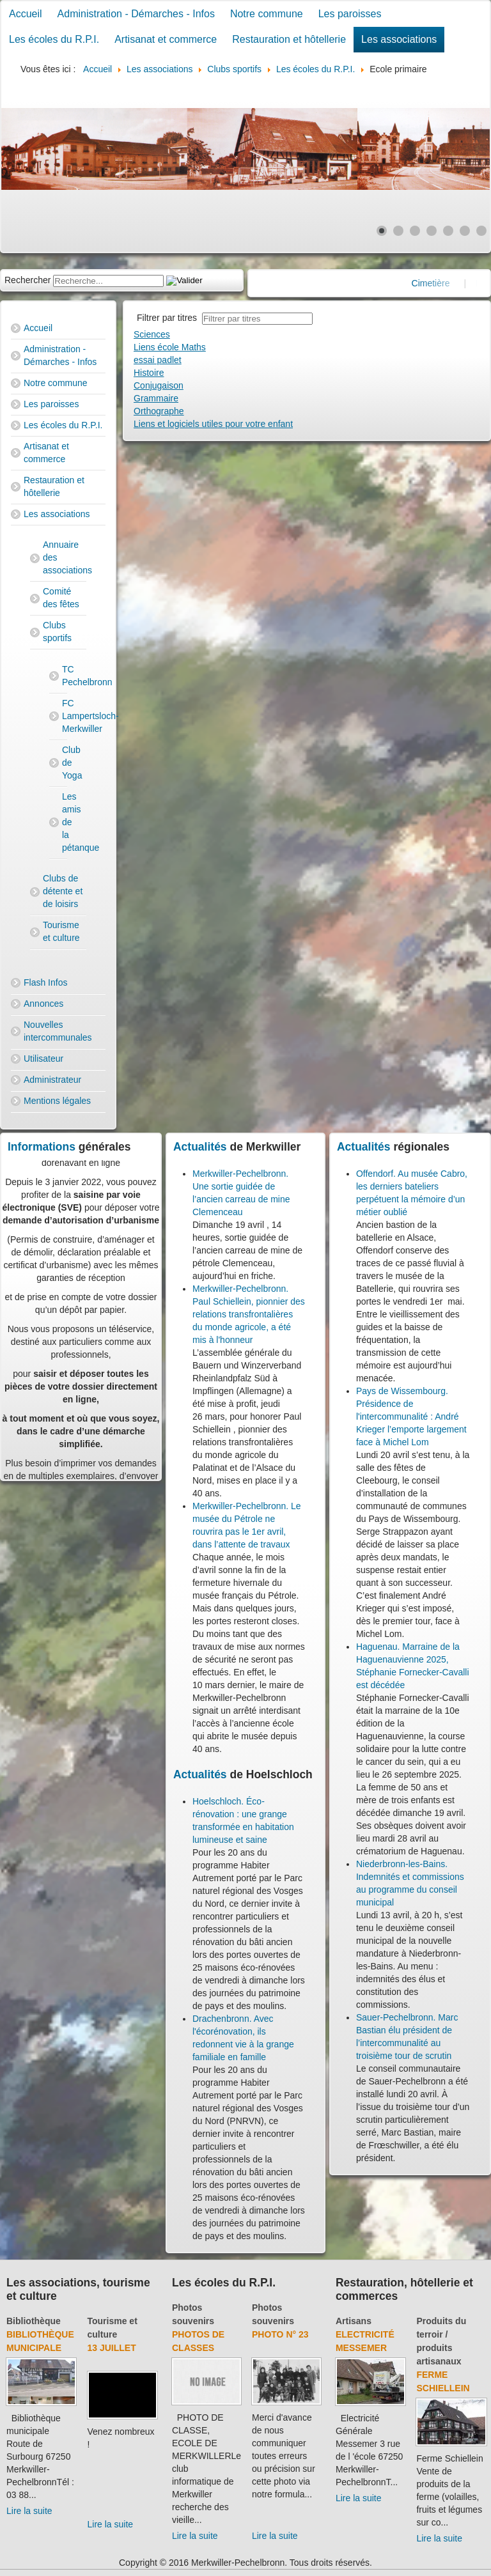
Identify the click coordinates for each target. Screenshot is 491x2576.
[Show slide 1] (382, 231)
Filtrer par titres (169, 318)
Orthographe (159, 411)
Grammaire (156, 398)
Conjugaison (158, 385)
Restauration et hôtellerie (289, 39)
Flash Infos (45, 982)
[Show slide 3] (415, 231)
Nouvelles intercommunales (58, 1031)
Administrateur (52, 1080)
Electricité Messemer (365, 2341)
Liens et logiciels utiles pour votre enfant (213, 424)
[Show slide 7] (481, 231)
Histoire (149, 373)
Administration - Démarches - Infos (136, 13)
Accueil (25, 13)
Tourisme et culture (61, 931)
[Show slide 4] (431, 231)
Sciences (152, 334)
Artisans (353, 2321)
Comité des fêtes (61, 597)
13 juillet (112, 2348)
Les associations (399, 39)
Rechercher (27, 280)
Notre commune (266, 13)
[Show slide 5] (448, 231)
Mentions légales (57, 1101)
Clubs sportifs (57, 631)
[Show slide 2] (398, 231)
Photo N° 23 (280, 2334)
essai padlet (158, 360)
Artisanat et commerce (165, 39)
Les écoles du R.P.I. (54, 39)
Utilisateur (43, 1058)
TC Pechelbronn (64, 675)
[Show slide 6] (465, 231)
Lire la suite (29, 2511)
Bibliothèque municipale (40, 2341)
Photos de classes (198, 2341)
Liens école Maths (170, 347)
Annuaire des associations (64, 557)
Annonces (43, 1003)
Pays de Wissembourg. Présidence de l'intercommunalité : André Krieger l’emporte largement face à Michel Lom (411, 1416)
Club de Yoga (64, 762)
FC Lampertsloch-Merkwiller (64, 716)
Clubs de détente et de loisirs (62, 891)
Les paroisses (350, 13)
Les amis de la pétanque (64, 822)
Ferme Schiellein (442, 2381)
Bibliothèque (33, 2321)
